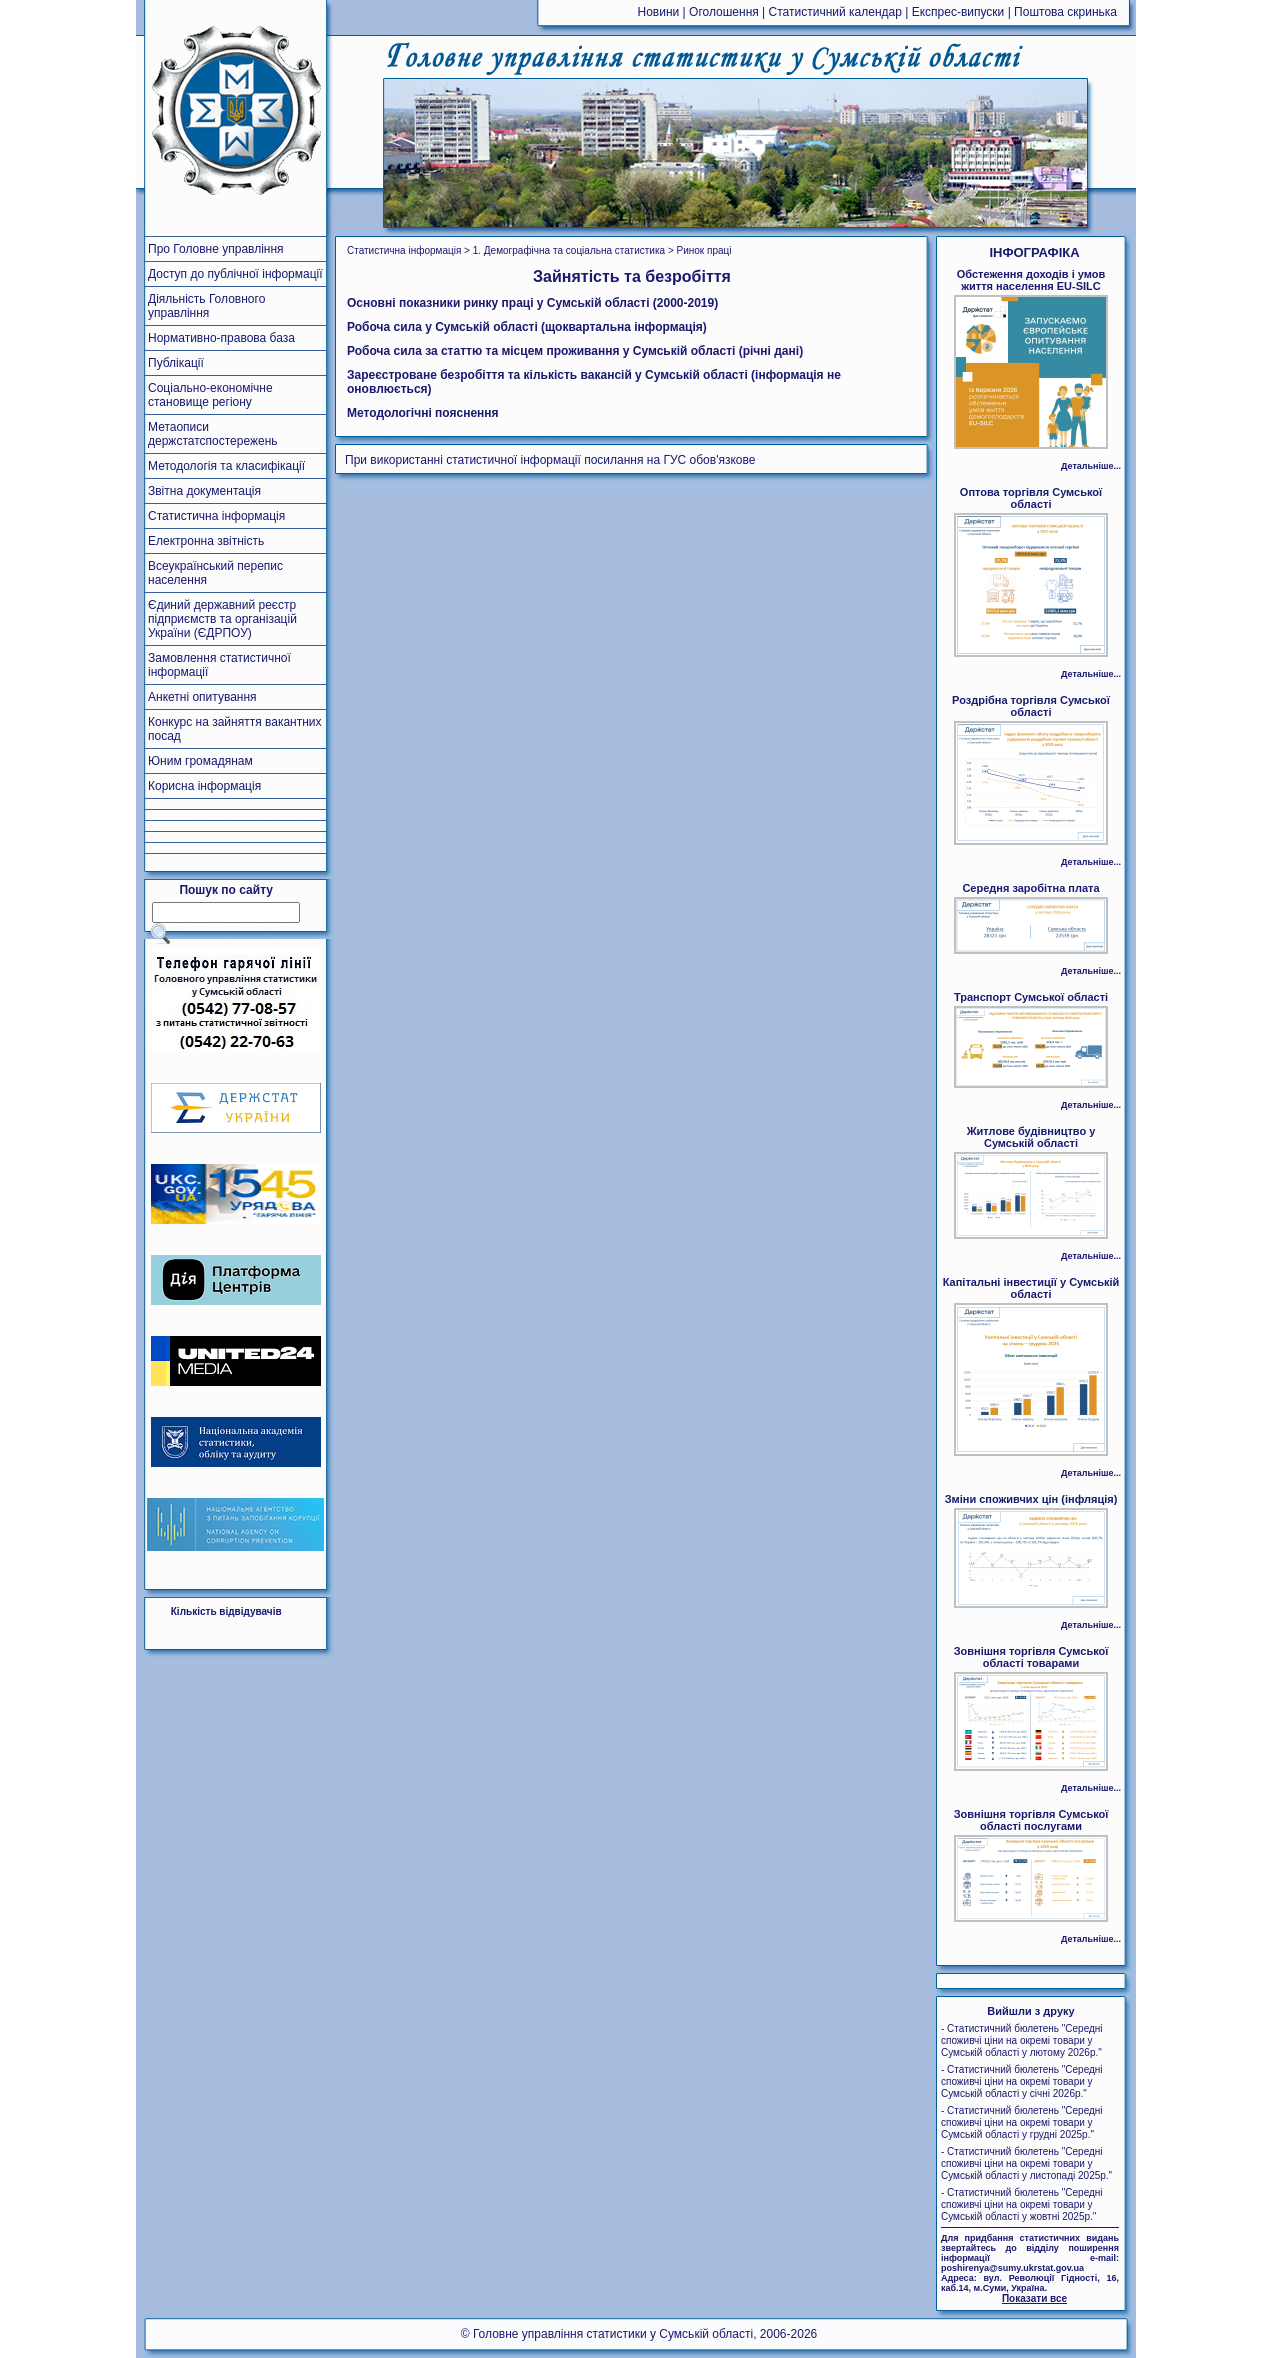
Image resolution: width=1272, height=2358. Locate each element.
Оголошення (724, 12)
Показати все (1034, 2298)
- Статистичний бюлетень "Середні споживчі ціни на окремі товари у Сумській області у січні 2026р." (1022, 2081)
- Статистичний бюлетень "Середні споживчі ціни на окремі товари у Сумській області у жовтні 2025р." (1022, 2204)
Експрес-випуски (958, 12)
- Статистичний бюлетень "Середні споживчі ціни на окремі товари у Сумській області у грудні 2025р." (1022, 2122)
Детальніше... (1091, 466)
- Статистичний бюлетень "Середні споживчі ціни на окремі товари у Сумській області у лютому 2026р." (1022, 2040)
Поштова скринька (1065, 12)
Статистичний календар (835, 12)
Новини (659, 12)
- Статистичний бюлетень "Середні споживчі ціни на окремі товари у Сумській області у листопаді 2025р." (1026, 2163)
